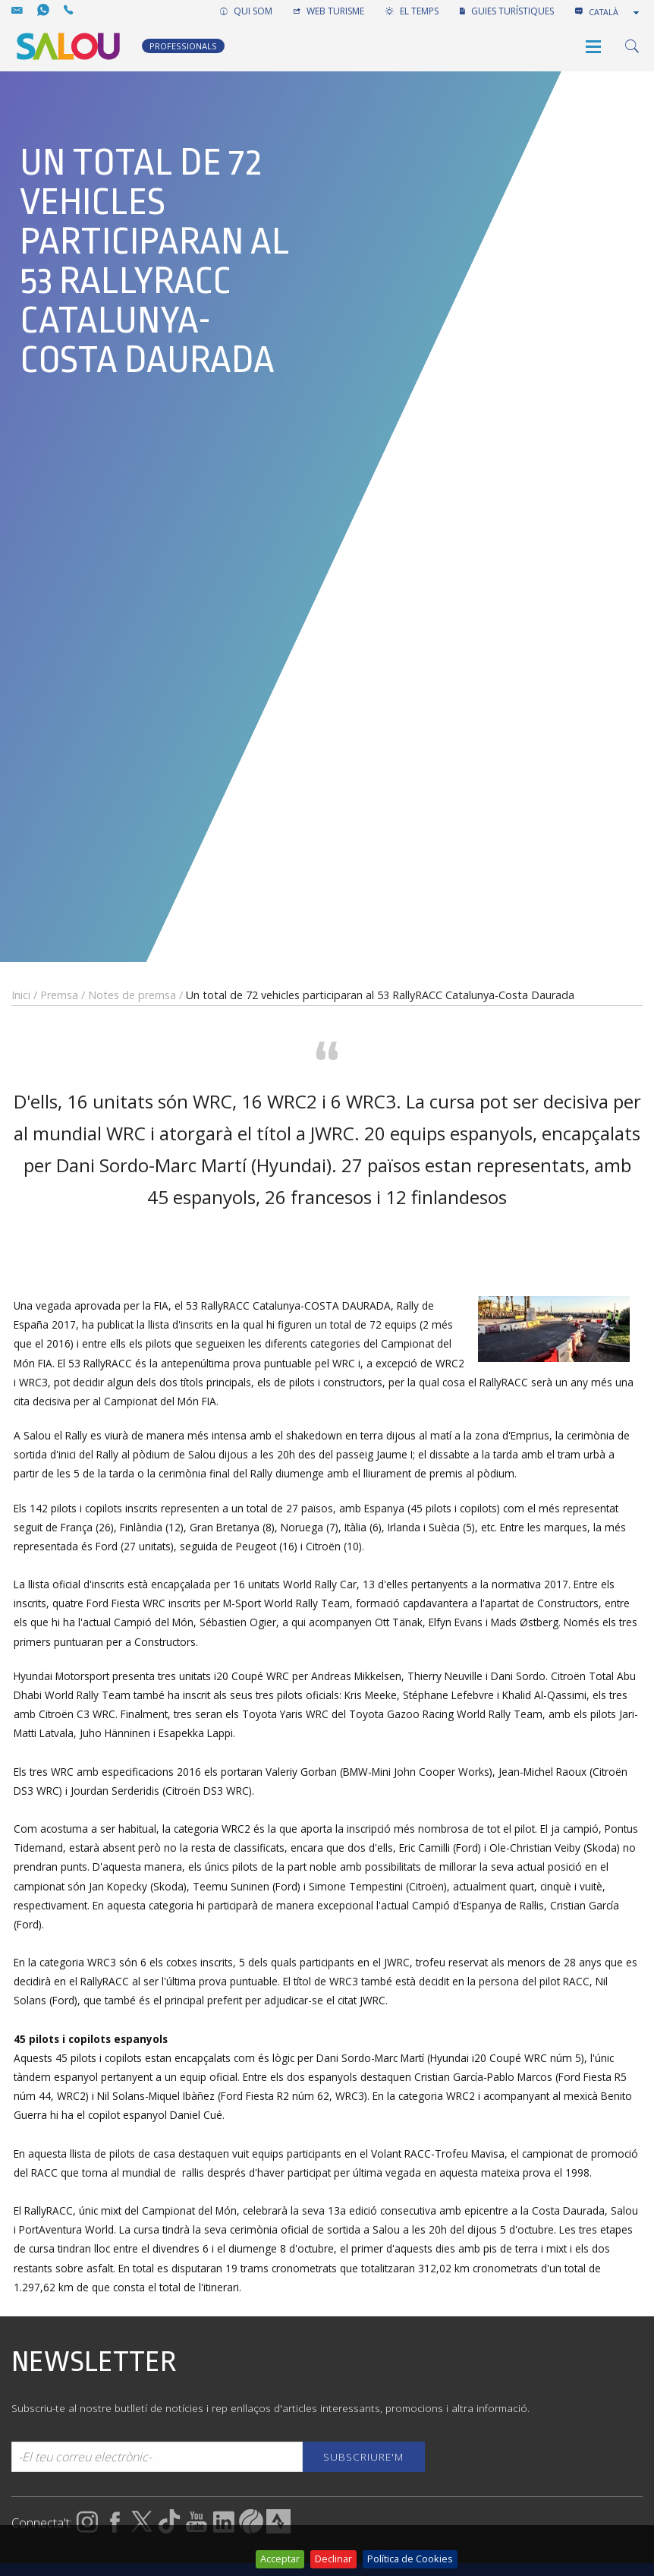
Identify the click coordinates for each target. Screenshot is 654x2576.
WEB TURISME (329, 11)
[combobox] (615, 12)
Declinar (333, 2558)
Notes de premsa (132, 995)
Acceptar (280, 2558)
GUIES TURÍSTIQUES (507, 11)
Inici (20, 995)
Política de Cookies (410, 2558)
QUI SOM (246, 11)
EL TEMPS (412, 11)
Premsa (59, 995)
